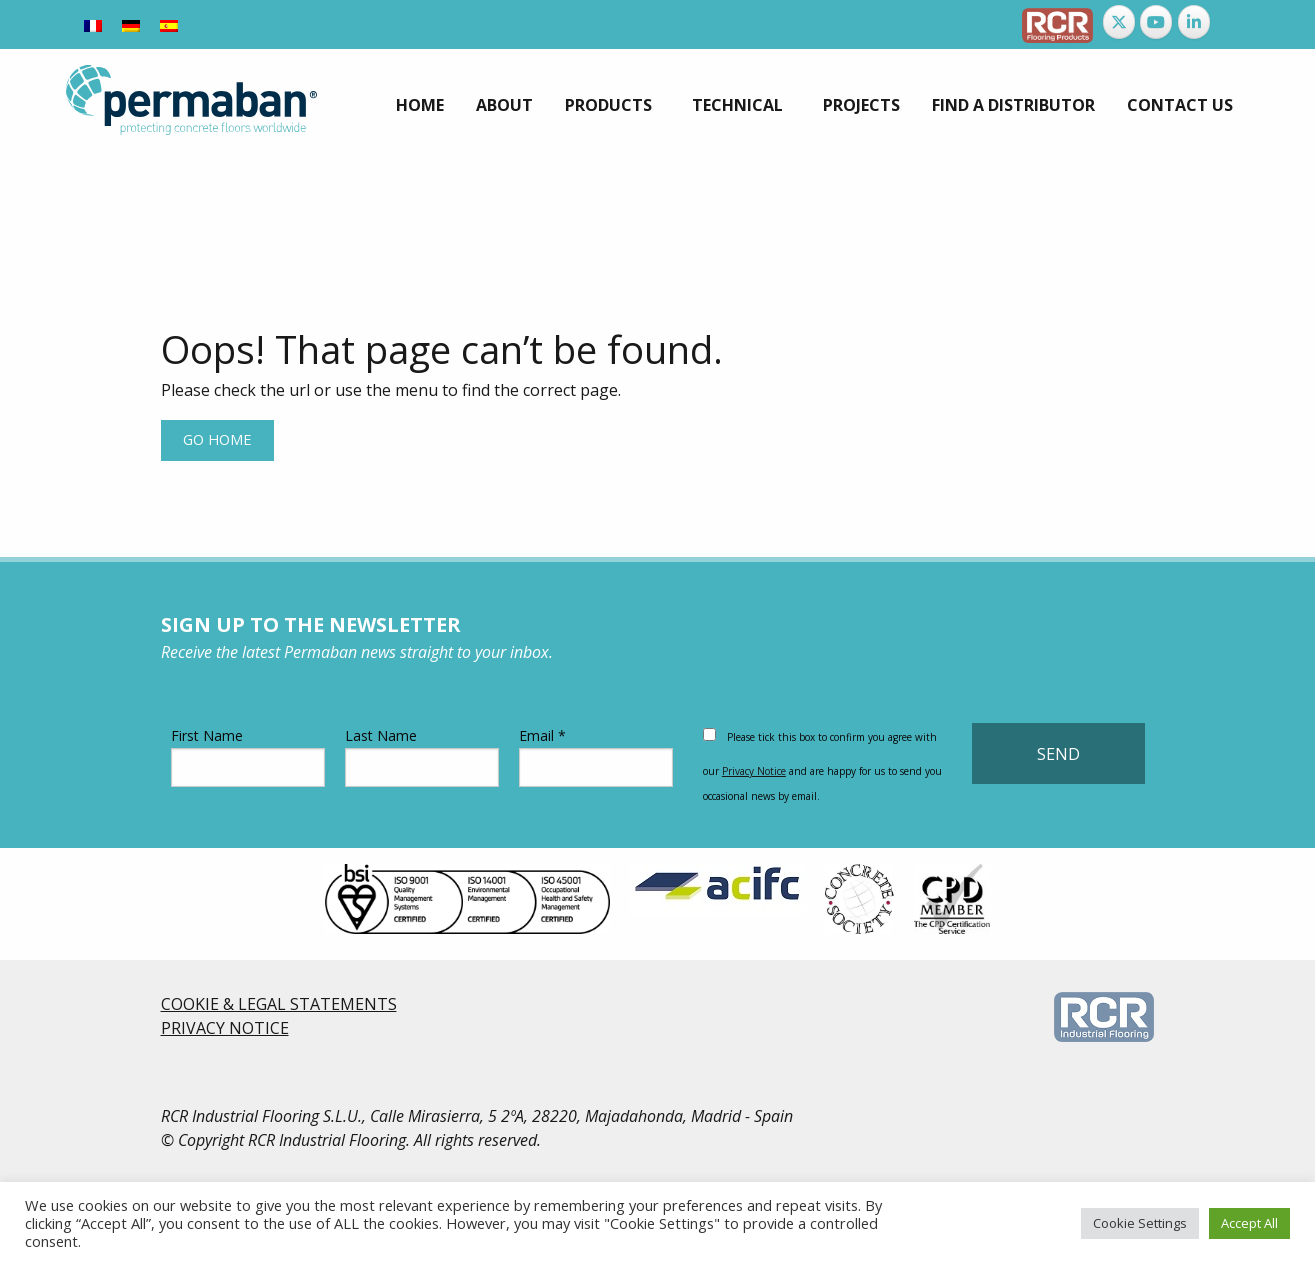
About (504, 105)
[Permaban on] (1232, 22)
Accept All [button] (1249, 1223)
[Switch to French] (93, 24)
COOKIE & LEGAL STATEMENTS (279, 1004)
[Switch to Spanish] (169, 24)
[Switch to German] (131, 24)
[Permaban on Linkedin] (1194, 22)
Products (608, 105)
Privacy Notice (754, 771)
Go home (217, 439)
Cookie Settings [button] (1140, 1223)
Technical (737, 105)
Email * (596, 756)
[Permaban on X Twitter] (1119, 22)
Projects (861, 105)
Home (420, 105)
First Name (248, 756)
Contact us (1180, 105)
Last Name (422, 756)
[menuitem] (420, 105)
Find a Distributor (1013, 105)
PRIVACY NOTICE (225, 1028)
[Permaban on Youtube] (1156, 22)
